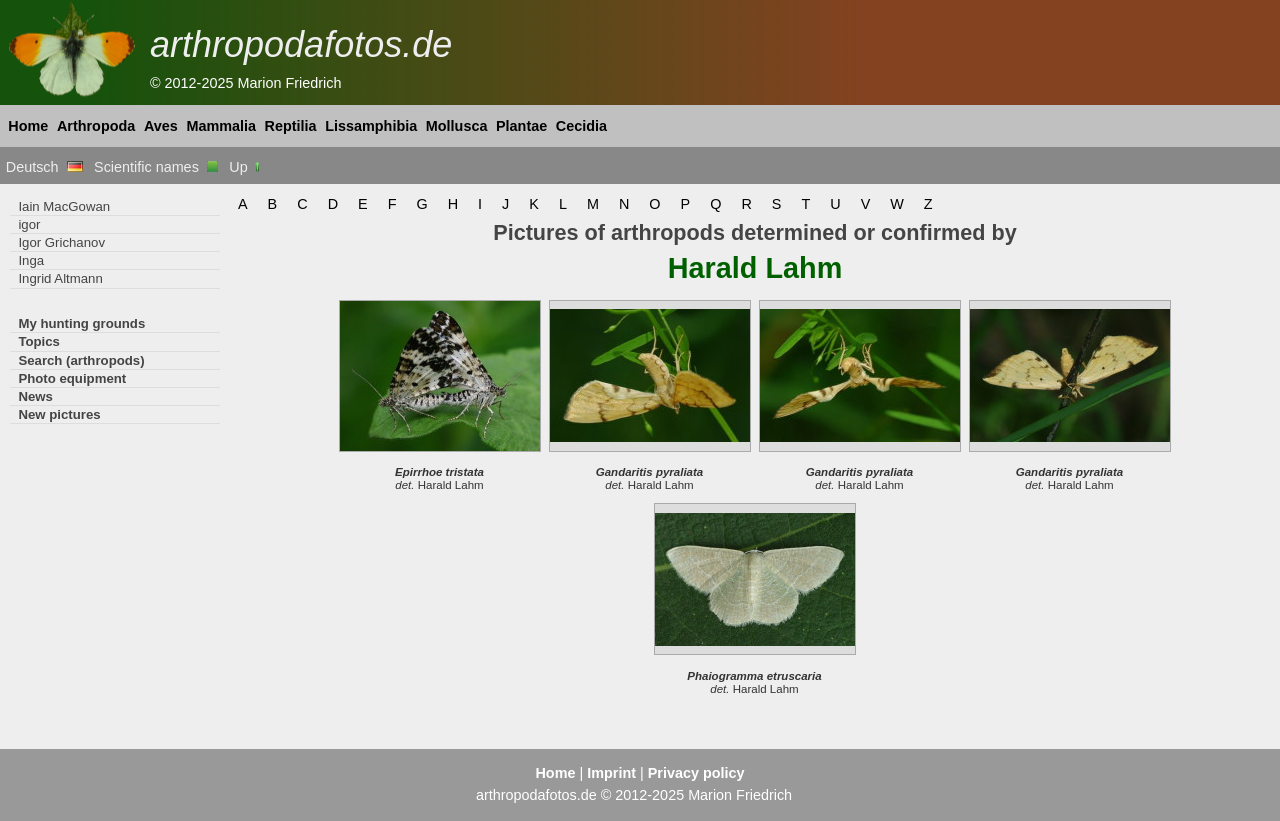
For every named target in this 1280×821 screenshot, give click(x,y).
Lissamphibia (371, 126)
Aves (161, 126)
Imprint (611, 773)
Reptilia (291, 126)
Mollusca (457, 126)
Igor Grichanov (61, 242)
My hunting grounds (81, 323)
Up (245, 167)
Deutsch (44, 167)
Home (28, 126)
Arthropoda (96, 126)
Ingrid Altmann (60, 278)
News (35, 396)
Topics (39, 341)
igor (29, 224)
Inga (31, 260)
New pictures (59, 414)
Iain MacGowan (64, 206)
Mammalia (221, 126)
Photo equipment (72, 378)
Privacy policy (696, 773)
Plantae (521, 126)
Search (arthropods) (81, 360)
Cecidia (581, 126)
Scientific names (156, 167)
